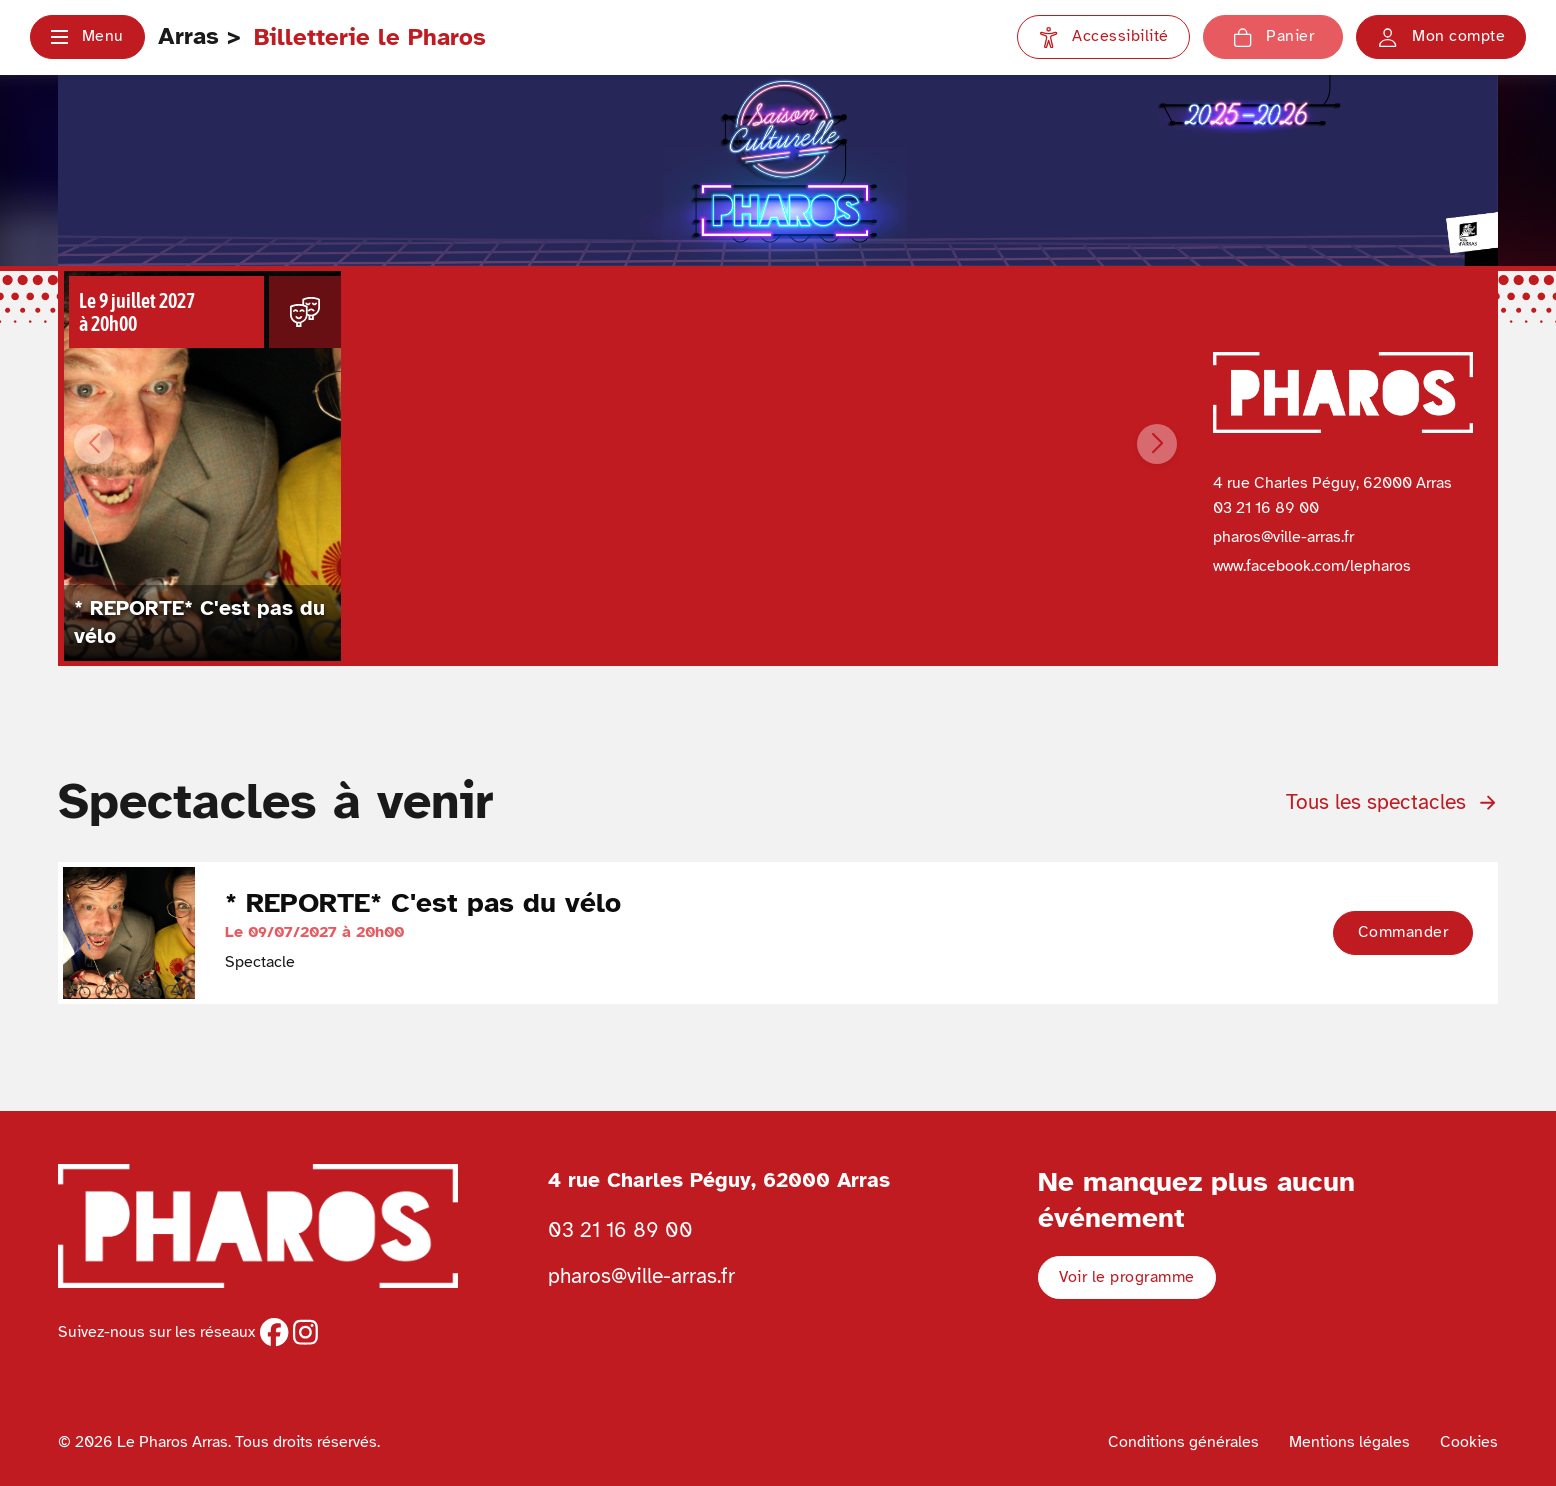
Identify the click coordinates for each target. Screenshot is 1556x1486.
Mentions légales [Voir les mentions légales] (1349, 1442)
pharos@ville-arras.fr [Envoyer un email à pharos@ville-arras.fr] (1283, 537)
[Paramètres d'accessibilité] (1103, 37)
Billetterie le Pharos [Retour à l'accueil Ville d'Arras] (370, 37)
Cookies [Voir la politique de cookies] (1469, 1442)
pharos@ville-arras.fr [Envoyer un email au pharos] (641, 1276)
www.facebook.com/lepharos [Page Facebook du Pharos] (1312, 566)
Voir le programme (1127, 1277)
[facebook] (274, 1332)
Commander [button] (1403, 932)
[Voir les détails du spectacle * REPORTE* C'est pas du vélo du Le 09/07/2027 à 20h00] (202, 466)
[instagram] (305, 1332)
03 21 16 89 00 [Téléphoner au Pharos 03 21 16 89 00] (620, 1230)
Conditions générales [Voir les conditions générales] (1183, 1442)
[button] (87, 37)
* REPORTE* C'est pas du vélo (423, 903)
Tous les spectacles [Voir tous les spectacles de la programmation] (1392, 802)
